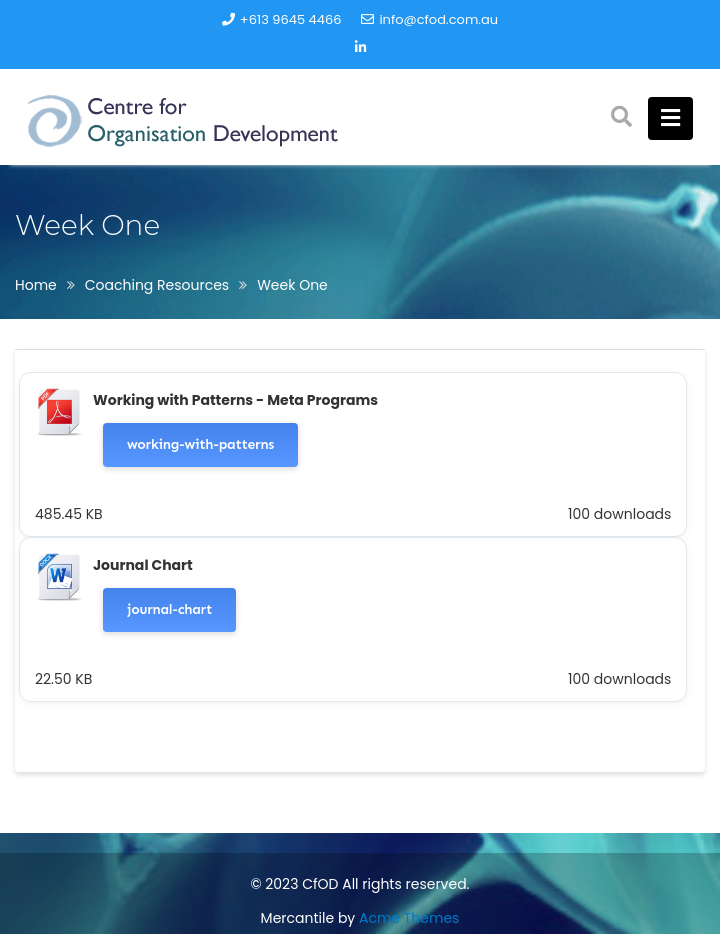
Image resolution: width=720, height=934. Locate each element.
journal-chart (169, 609)
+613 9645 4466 (282, 19)
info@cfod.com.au (429, 19)
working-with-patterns (200, 444)
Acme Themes (409, 918)
